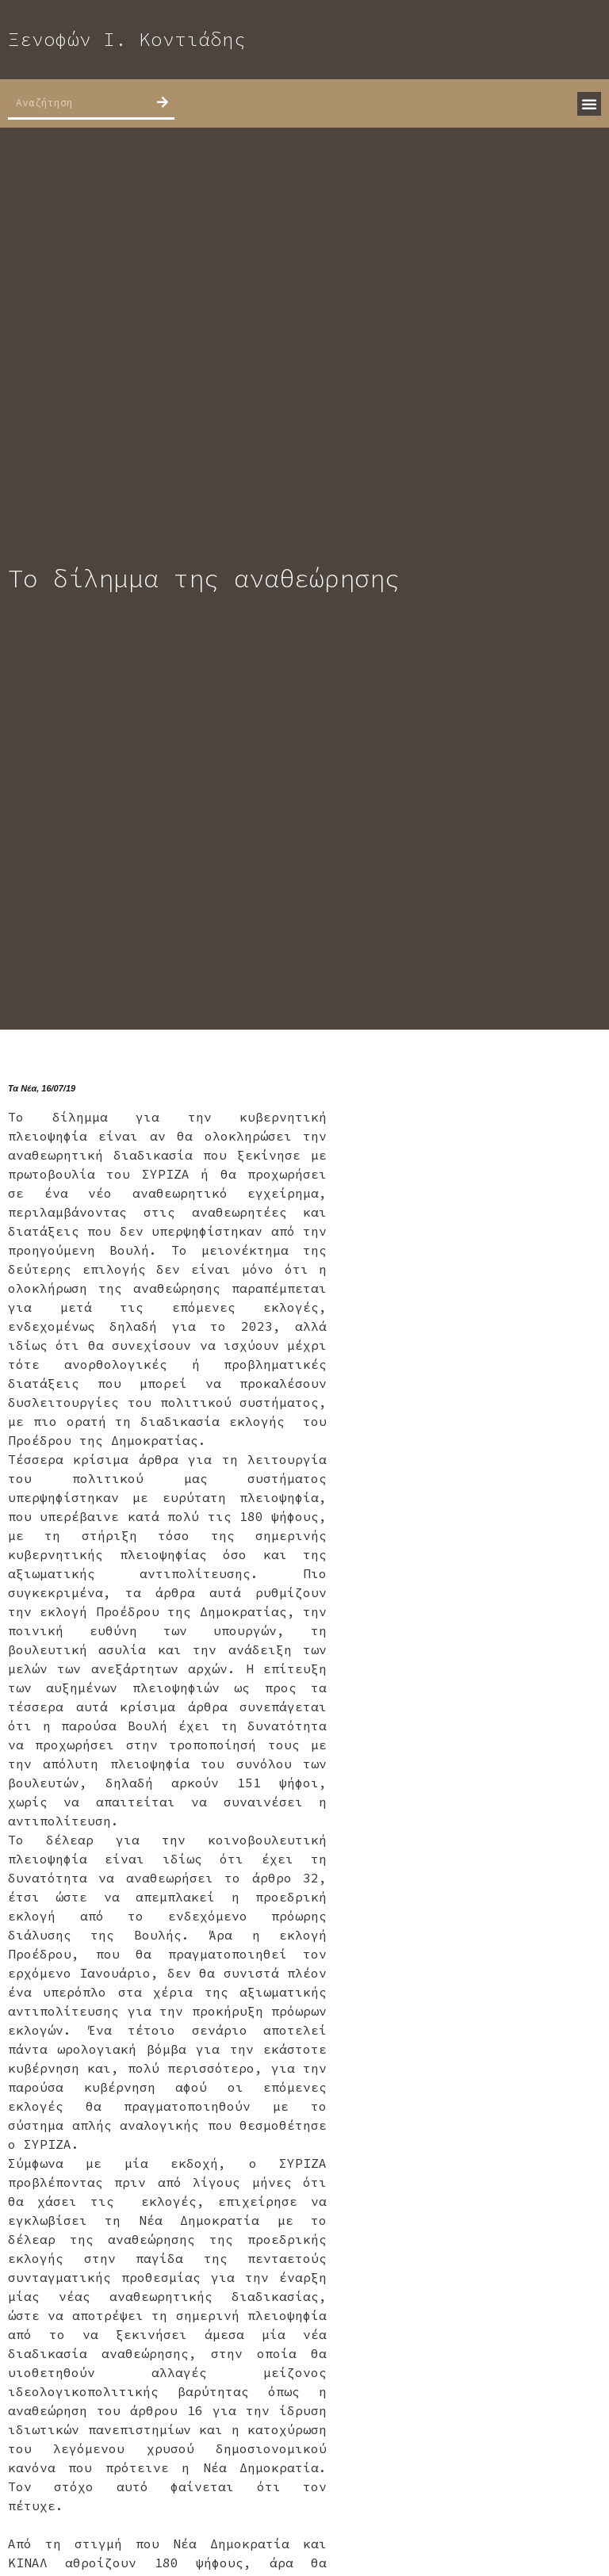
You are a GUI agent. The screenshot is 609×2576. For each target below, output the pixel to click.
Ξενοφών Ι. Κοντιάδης (127, 39)
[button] (589, 104)
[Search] (162, 102)
